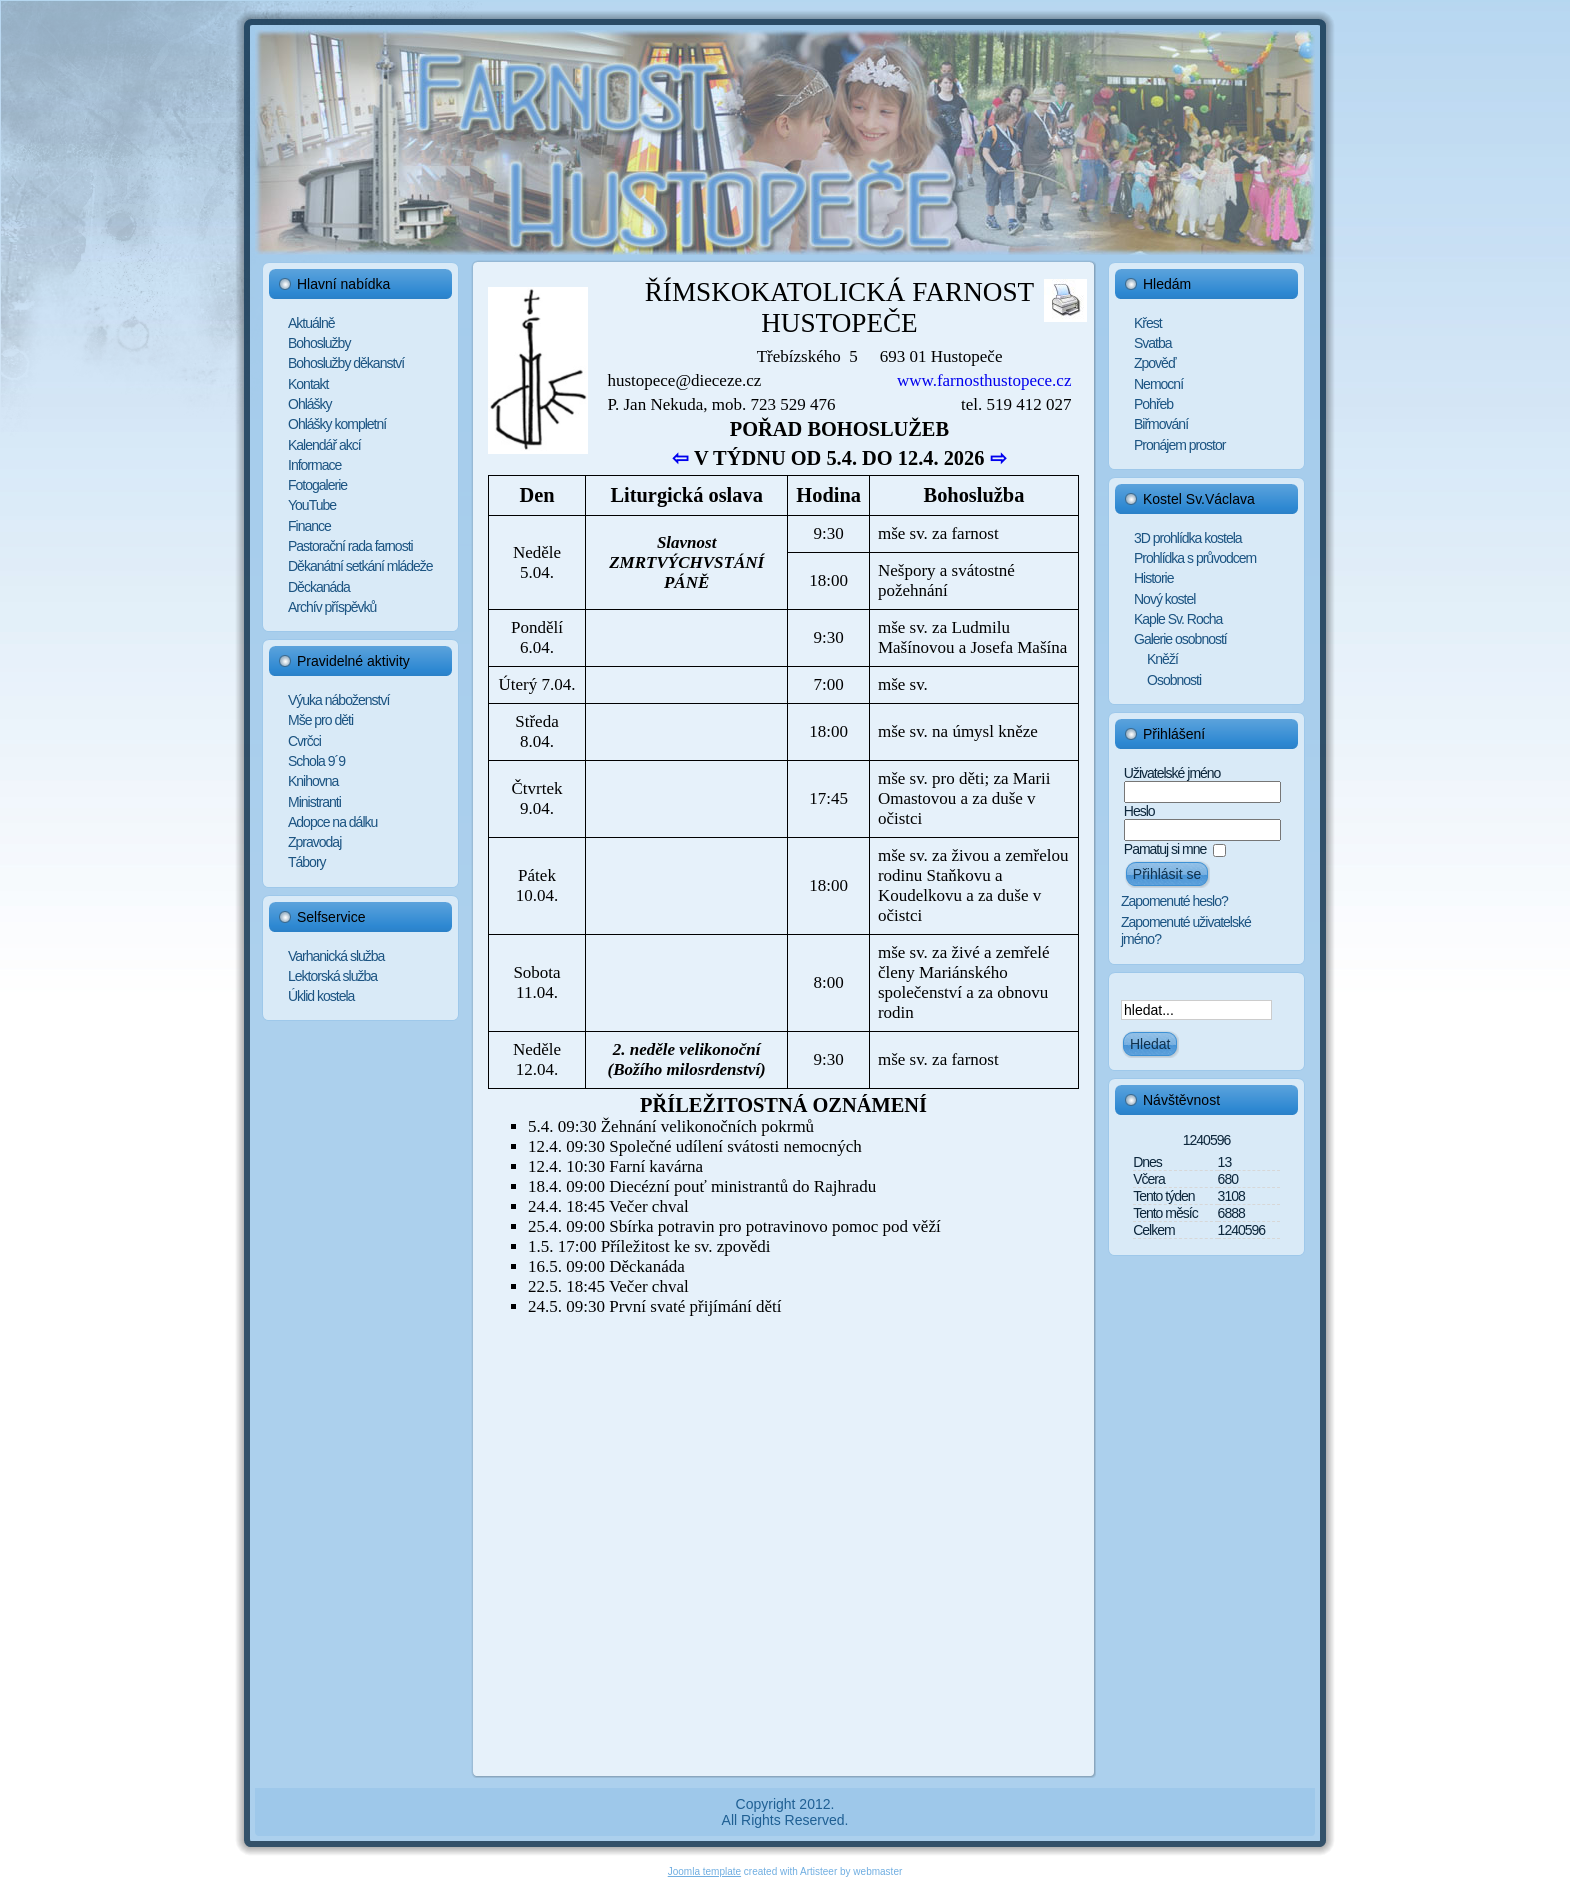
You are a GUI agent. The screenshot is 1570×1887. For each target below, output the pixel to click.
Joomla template (704, 1871)
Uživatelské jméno (1172, 773)
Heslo (1139, 811)
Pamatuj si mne (1165, 849)
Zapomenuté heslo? (1174, 901)
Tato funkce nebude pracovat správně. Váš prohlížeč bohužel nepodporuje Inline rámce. (783, 1019)
